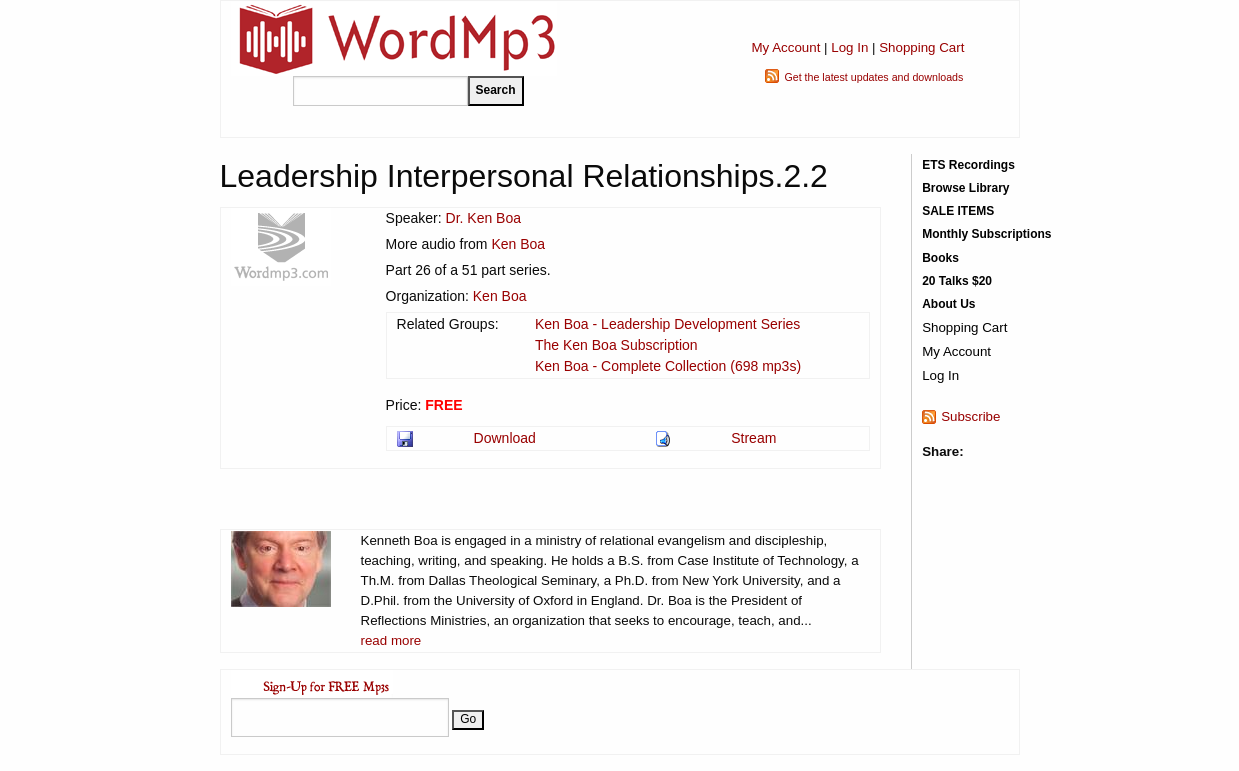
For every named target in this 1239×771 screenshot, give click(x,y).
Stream (753, 438)
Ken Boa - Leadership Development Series (667, 324)
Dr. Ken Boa (484, 218)
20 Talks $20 (957, 281)
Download (505, 438)
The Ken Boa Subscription (616, 345)
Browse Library (965, 188)
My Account (785, 47)
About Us (948, 304)
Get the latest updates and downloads (873, 77)
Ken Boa (518, 244)
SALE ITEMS (958, 211)
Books (940, 258)
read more (391, 640)
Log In (849, 47)
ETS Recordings (968, 165)
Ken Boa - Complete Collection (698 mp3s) (668, 366)
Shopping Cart (921, 47)
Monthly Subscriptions (986, 234)
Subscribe (970, 416)
